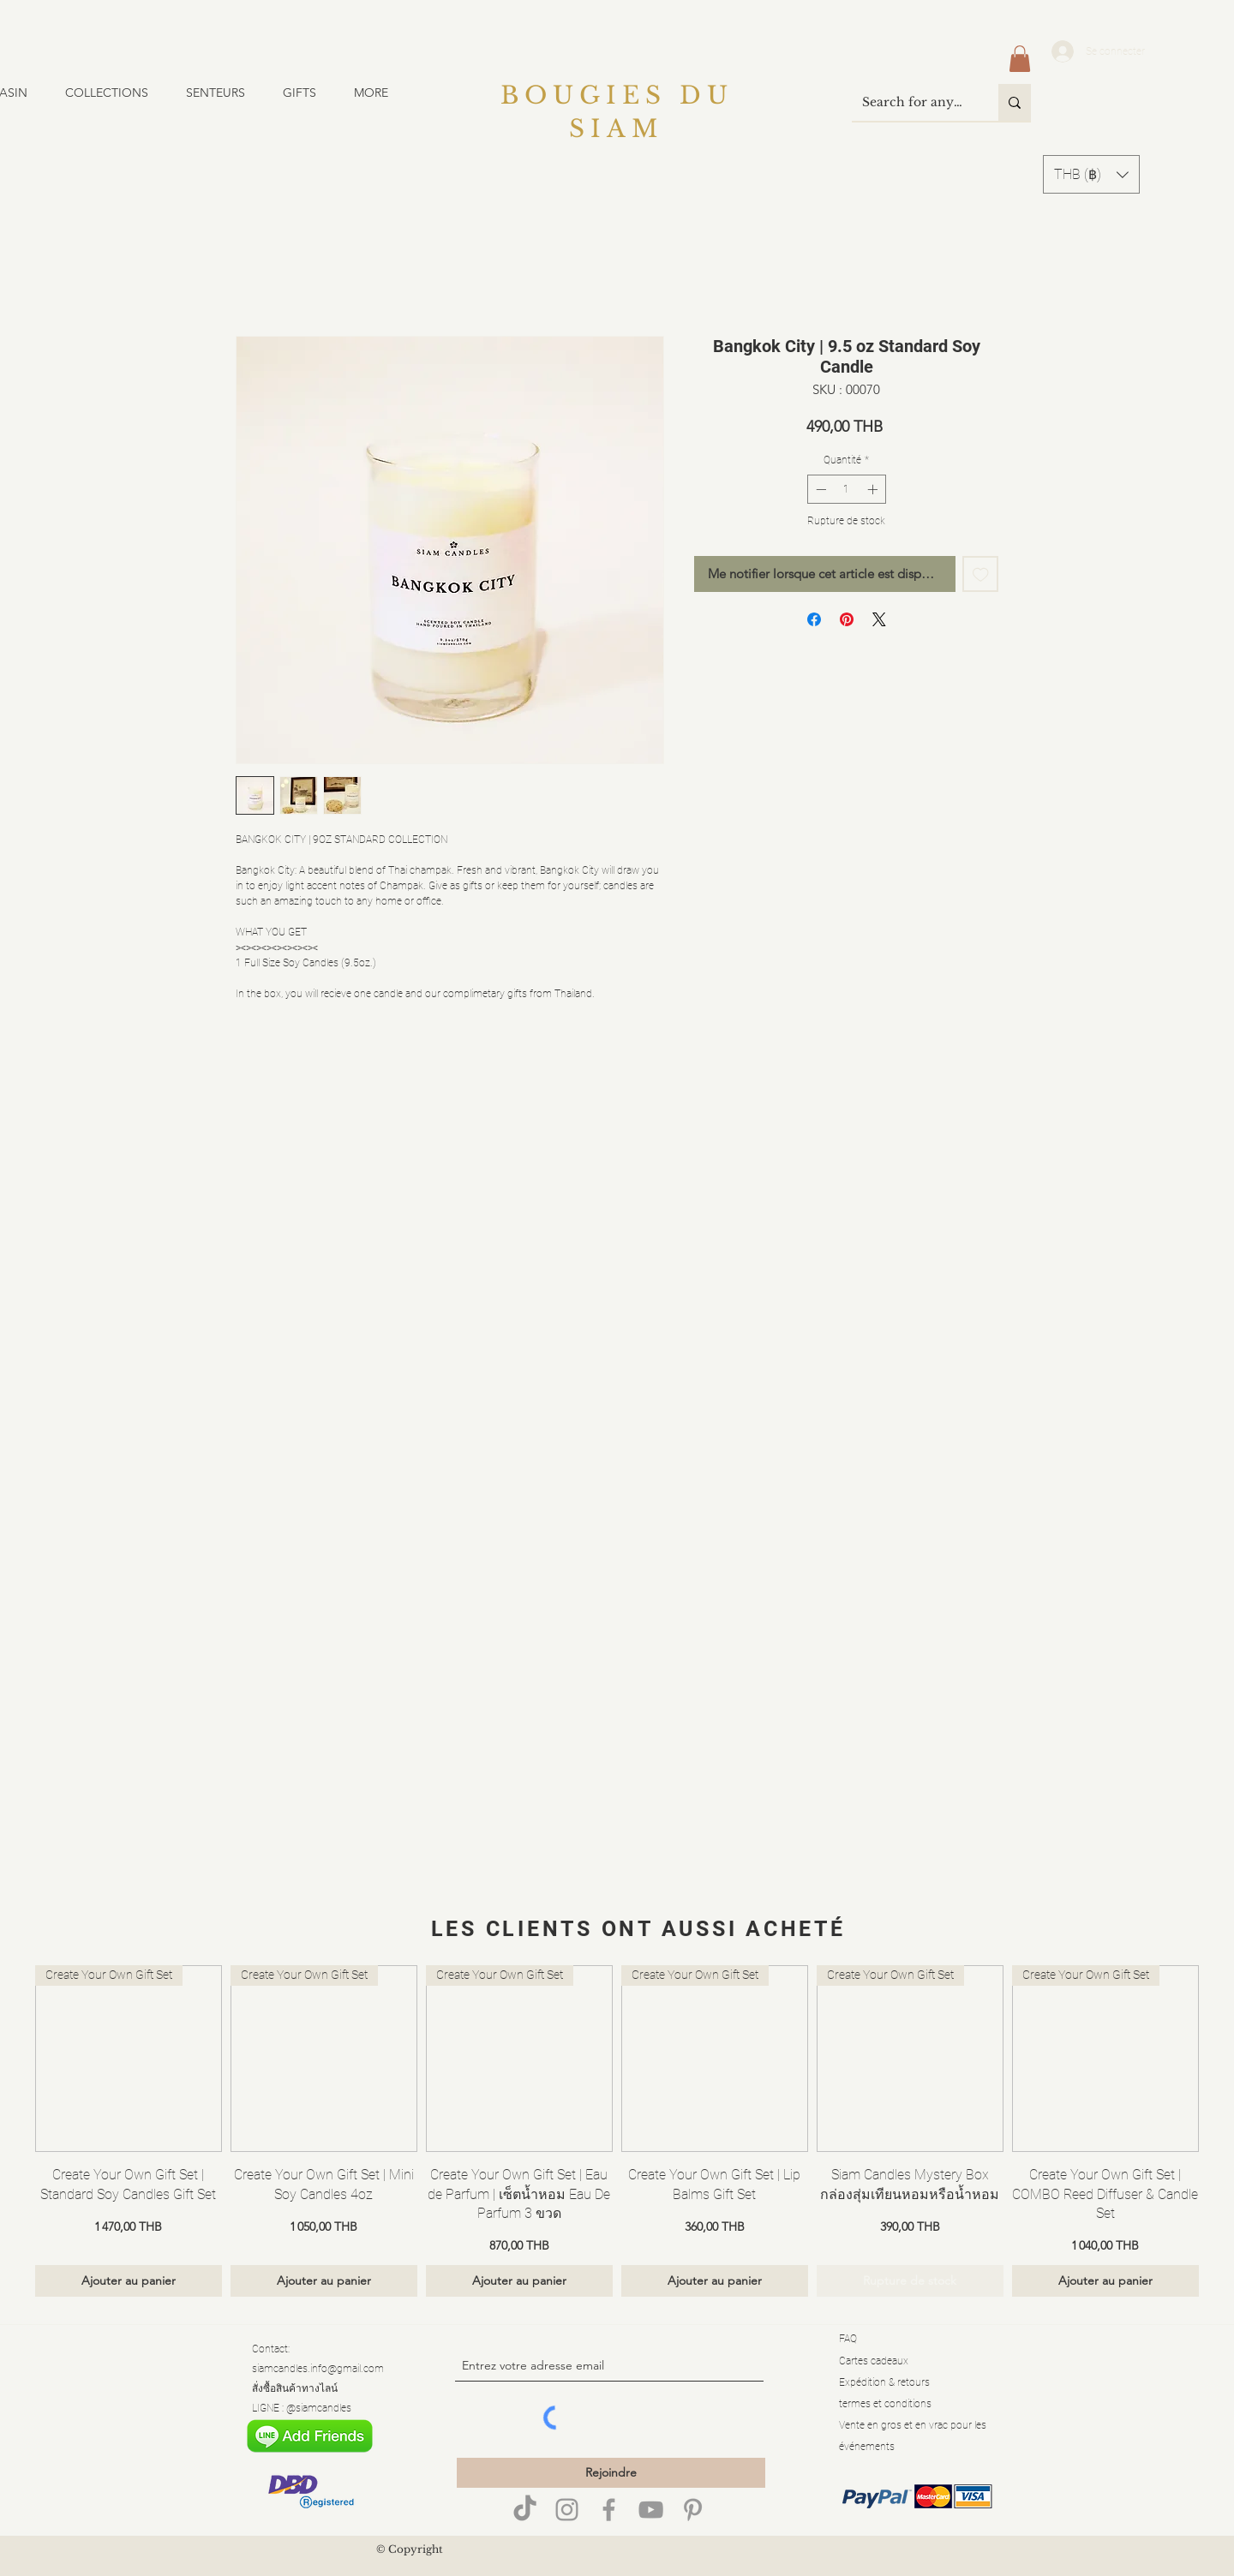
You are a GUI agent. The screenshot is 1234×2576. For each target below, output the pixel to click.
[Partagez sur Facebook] (814, 619)
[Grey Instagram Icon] (567, 2510)
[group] (617, 2131)
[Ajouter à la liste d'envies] (980, 574)
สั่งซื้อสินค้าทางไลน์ (295, 2388)
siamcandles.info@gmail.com (318, 2369)
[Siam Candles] (609, 2510)
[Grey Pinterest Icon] (693, 2510)
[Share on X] (879, 619)
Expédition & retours (884, 2382)
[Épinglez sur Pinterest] (846, 619)
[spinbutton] (847, 489)
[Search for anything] (912, 102)
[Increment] (874, 489)
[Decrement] (819, 489)
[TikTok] (525, 2510)
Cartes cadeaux (873, 2361)
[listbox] (1091, 174)
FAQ (848, 2339)
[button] (117, 93)
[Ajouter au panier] (128, 2281)
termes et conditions (885, 2404)
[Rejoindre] (611, 2473)
